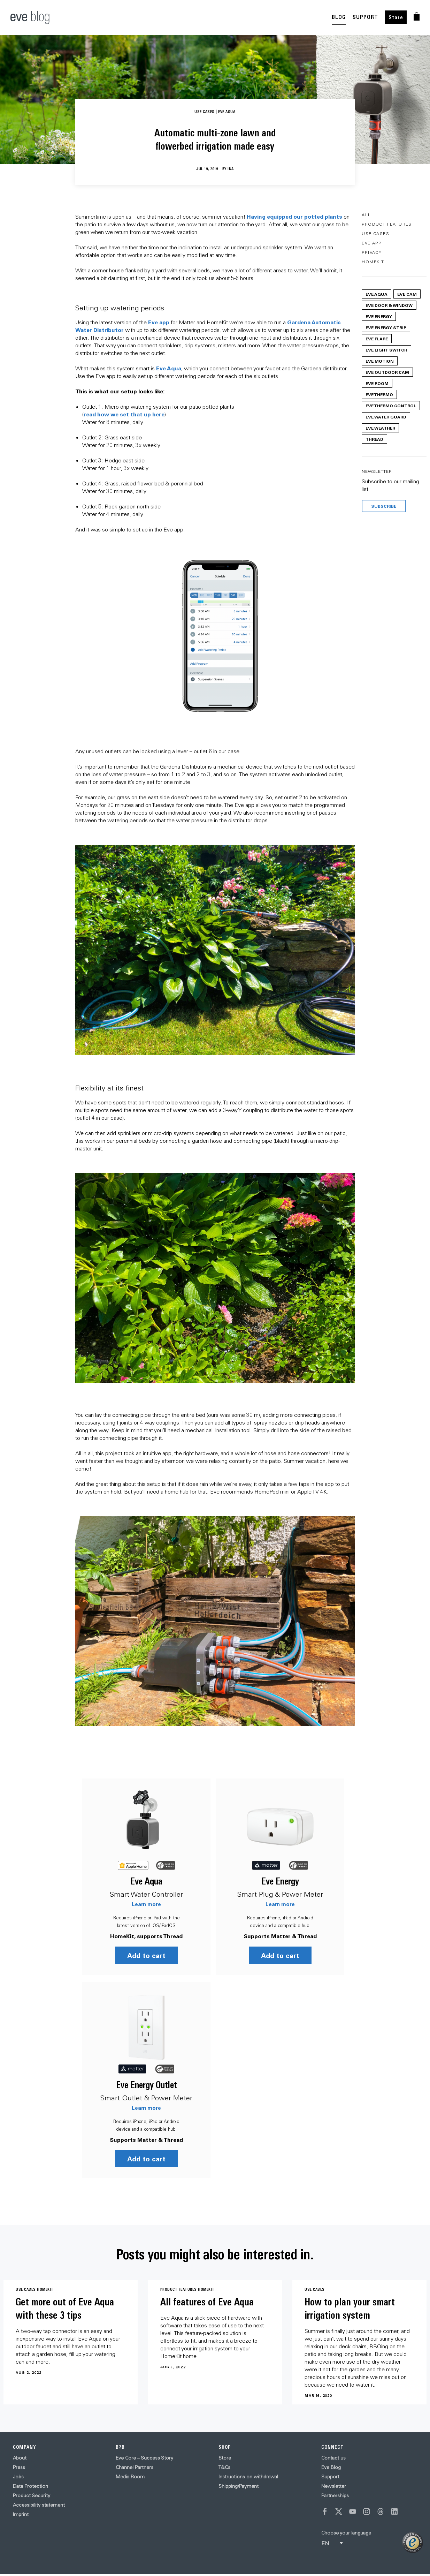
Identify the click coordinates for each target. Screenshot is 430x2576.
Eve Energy (283, 1881)
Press (19, 2468)
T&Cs (224, 2468)
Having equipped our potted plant (293, 216)
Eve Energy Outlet (146, 2086)
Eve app (158, 322)
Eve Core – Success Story (144, 2459)
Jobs (18, 2478)
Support (330, 2478)
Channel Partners (134, 2468)
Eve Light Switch (386, 350)
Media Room (130, 2478)
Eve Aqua (168, 368)
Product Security (31, 2496)
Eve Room (377, 383)
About (19, 2459)
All (366, 214)
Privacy (372, 252)
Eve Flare (377, 338)
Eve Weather (380, 428)
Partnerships (335, 2496)
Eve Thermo (379, 394)
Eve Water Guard (386, 417)
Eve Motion (380, 361)
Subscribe (383, 506)
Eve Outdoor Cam (387, 372)
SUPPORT (365, 17)
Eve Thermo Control (391, 405)
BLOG (339, 17)
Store (396, 17)
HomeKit (373, 261)
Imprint (21, 2515)
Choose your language (346, 2534)
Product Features (387, 224)
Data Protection (30, 2487)
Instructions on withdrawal (248, 2478)
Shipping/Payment (238, 2487)
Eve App (371, 242)
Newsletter (333, 2487)
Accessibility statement (39, 2506)
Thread (374, 439)
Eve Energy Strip (386, 327)
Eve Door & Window (389, 305)
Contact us (333, 2459)
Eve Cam (407, 294)
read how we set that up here (124, 414)
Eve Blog (331, 2468)
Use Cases (375, 233)
